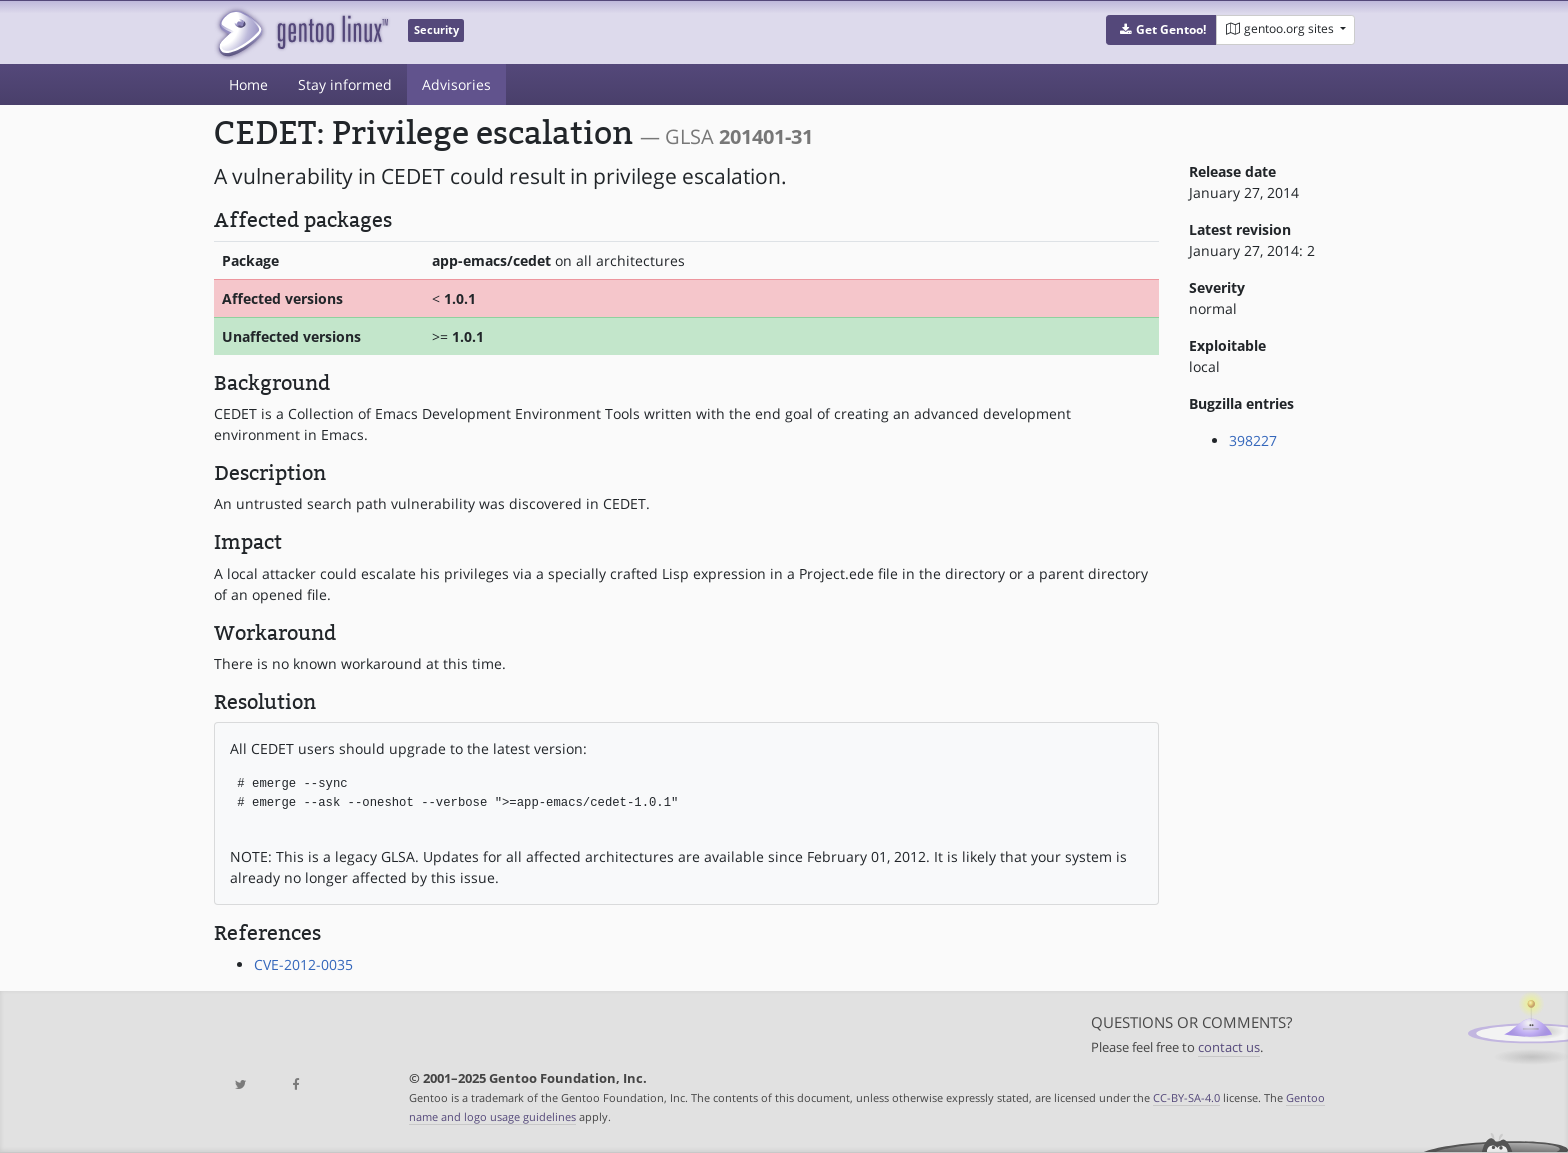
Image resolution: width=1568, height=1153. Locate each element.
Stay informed (345, 84)
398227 (1253, 440)
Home (248, 84)
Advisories (456, 84)
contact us (1229, 1047)
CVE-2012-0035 (303, 964)
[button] (1161, 30)
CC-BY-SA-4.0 (1186, 1097)
